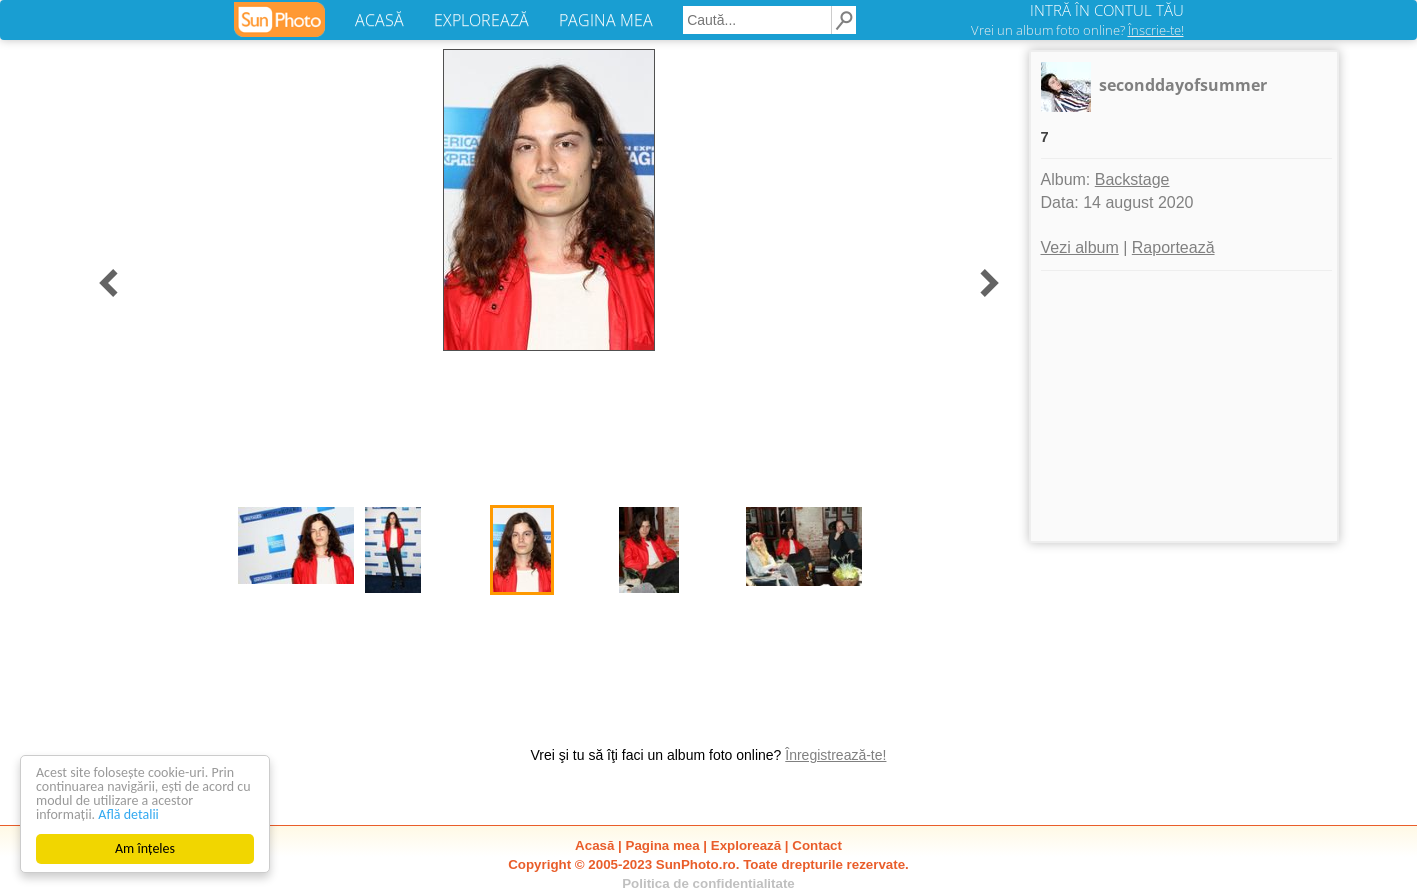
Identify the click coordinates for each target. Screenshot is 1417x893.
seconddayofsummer (1183, 85)
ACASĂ (379, 20)
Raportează (1173, 247)
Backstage (1132, 179)
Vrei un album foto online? (1077, 30)
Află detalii (128, 814)
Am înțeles (145, 848)
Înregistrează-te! (835, 755)
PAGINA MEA (606, 20)
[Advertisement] (1184, 406)
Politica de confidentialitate (708, 883)
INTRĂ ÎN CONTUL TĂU (1107, 10)
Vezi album (1080, 247)
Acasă (594, 845)
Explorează (746, 845)
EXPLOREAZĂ (481, 20)
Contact (817, 845)
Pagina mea (663, 845)
